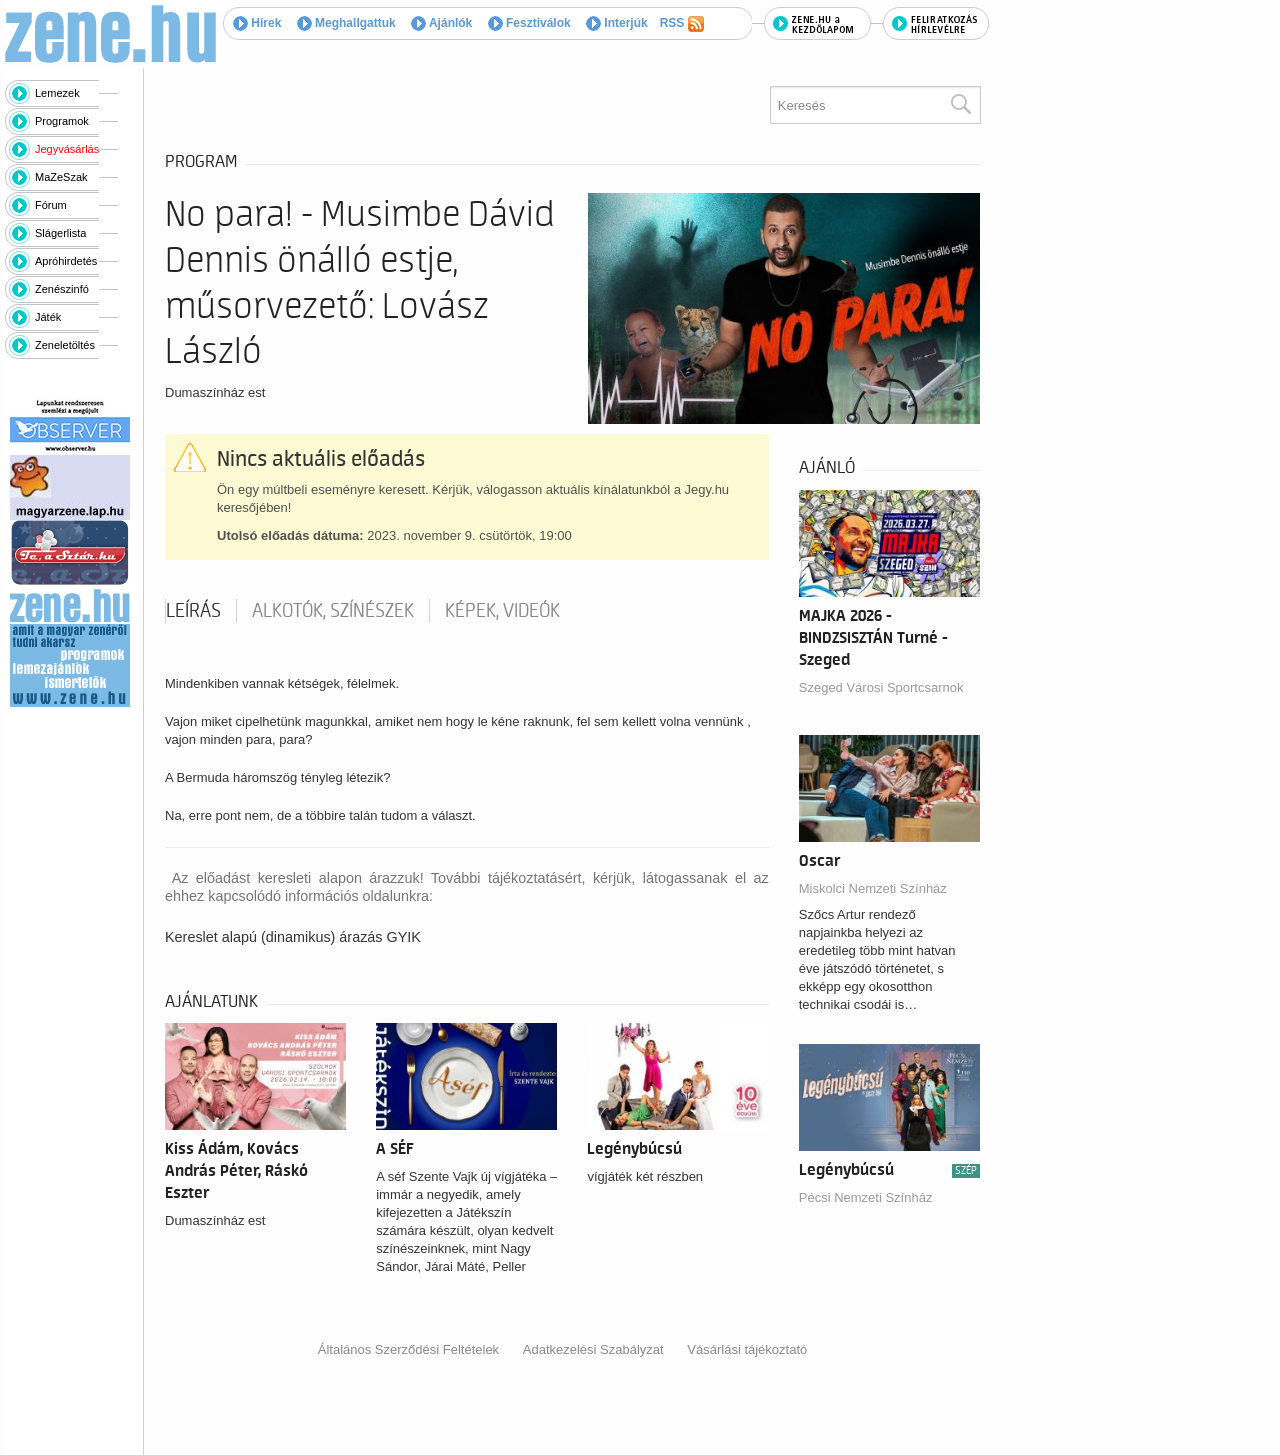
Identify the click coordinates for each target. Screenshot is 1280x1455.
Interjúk (617, 23)
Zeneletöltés (65, 345)
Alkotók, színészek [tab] (333, 611)
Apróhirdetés (66, 261)
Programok (62, 121)
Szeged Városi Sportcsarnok (881, 687)
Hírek (257, 23)
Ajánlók (441, 23)
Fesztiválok (529, 23)
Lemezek (57, 93)
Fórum (51, 205)
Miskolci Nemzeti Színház (873, 888)
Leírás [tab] (193, 611)
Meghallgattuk (346, 23)
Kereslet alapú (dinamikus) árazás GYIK (293, 937)
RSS (682, 24)
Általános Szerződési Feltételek (408, 1349)
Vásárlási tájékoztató (747, 1349)
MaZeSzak (61, 177)
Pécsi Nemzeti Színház (866, 1197)
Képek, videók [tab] (502, 611)
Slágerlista (60, 233)
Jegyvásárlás (67, 149)
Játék (48, 317)
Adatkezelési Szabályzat (593, 1349)
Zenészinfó (62, 289)
